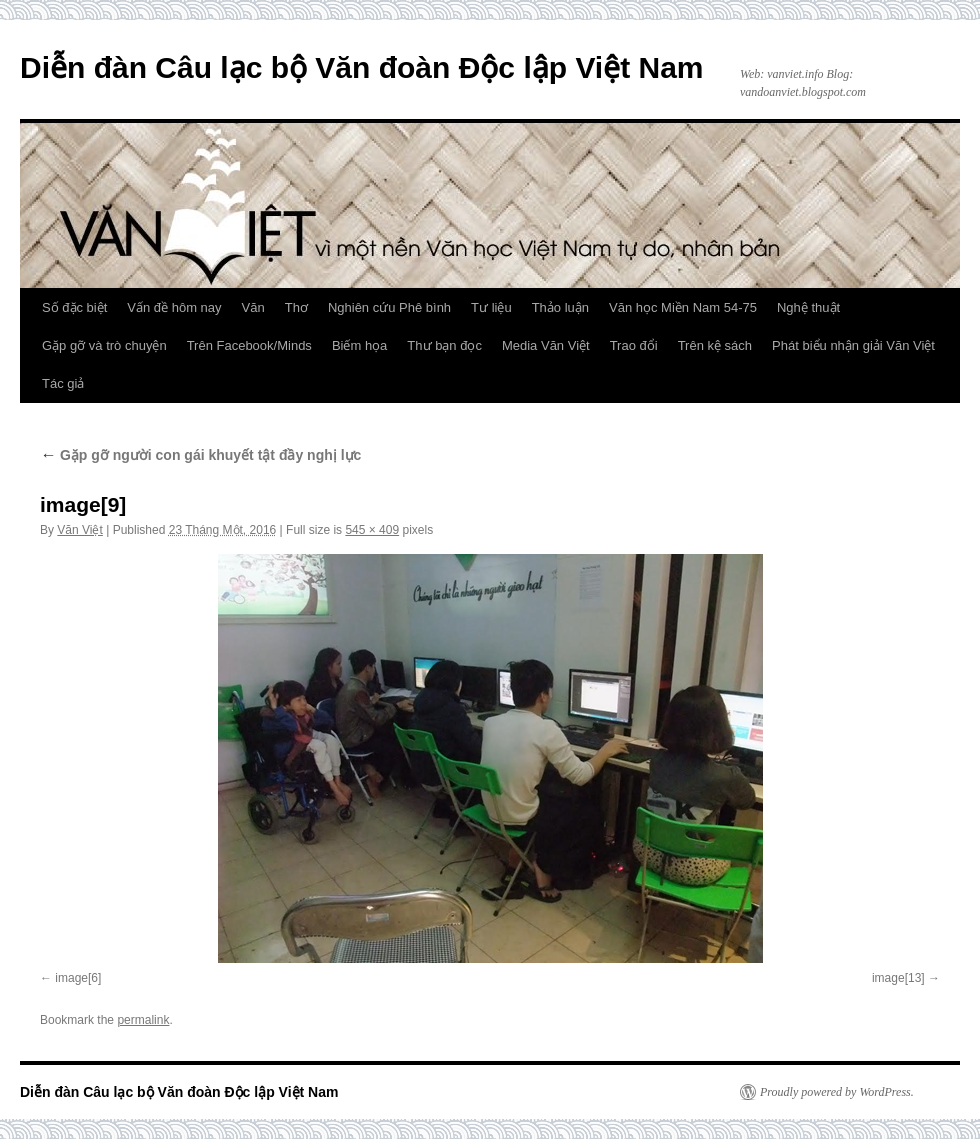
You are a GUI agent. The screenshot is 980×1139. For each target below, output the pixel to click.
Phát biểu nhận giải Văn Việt (853, 345)
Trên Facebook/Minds (249, 345)
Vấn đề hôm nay (174, 307)
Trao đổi (634, 345)
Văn (253, 307)
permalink (143, 1020)
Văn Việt (79, 530)
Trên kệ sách (715, 345)
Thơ (296, 307)
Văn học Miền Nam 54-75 (683, 307)
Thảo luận (560, 307)
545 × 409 (372, 530)
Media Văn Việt (546, 345)
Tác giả (63, 383)
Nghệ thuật (808, 307)
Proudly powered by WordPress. (837, 1092)
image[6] (78, 978)
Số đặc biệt (74, 307)
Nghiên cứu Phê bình (389, 307)
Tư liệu (491, 307)
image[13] (898, 978)
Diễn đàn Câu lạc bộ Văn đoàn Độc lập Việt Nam (362, 67)
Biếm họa (359, 345)
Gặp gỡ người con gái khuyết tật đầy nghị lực (200, 455)
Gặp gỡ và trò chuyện (104, 345)
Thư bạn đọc (444, 345)
